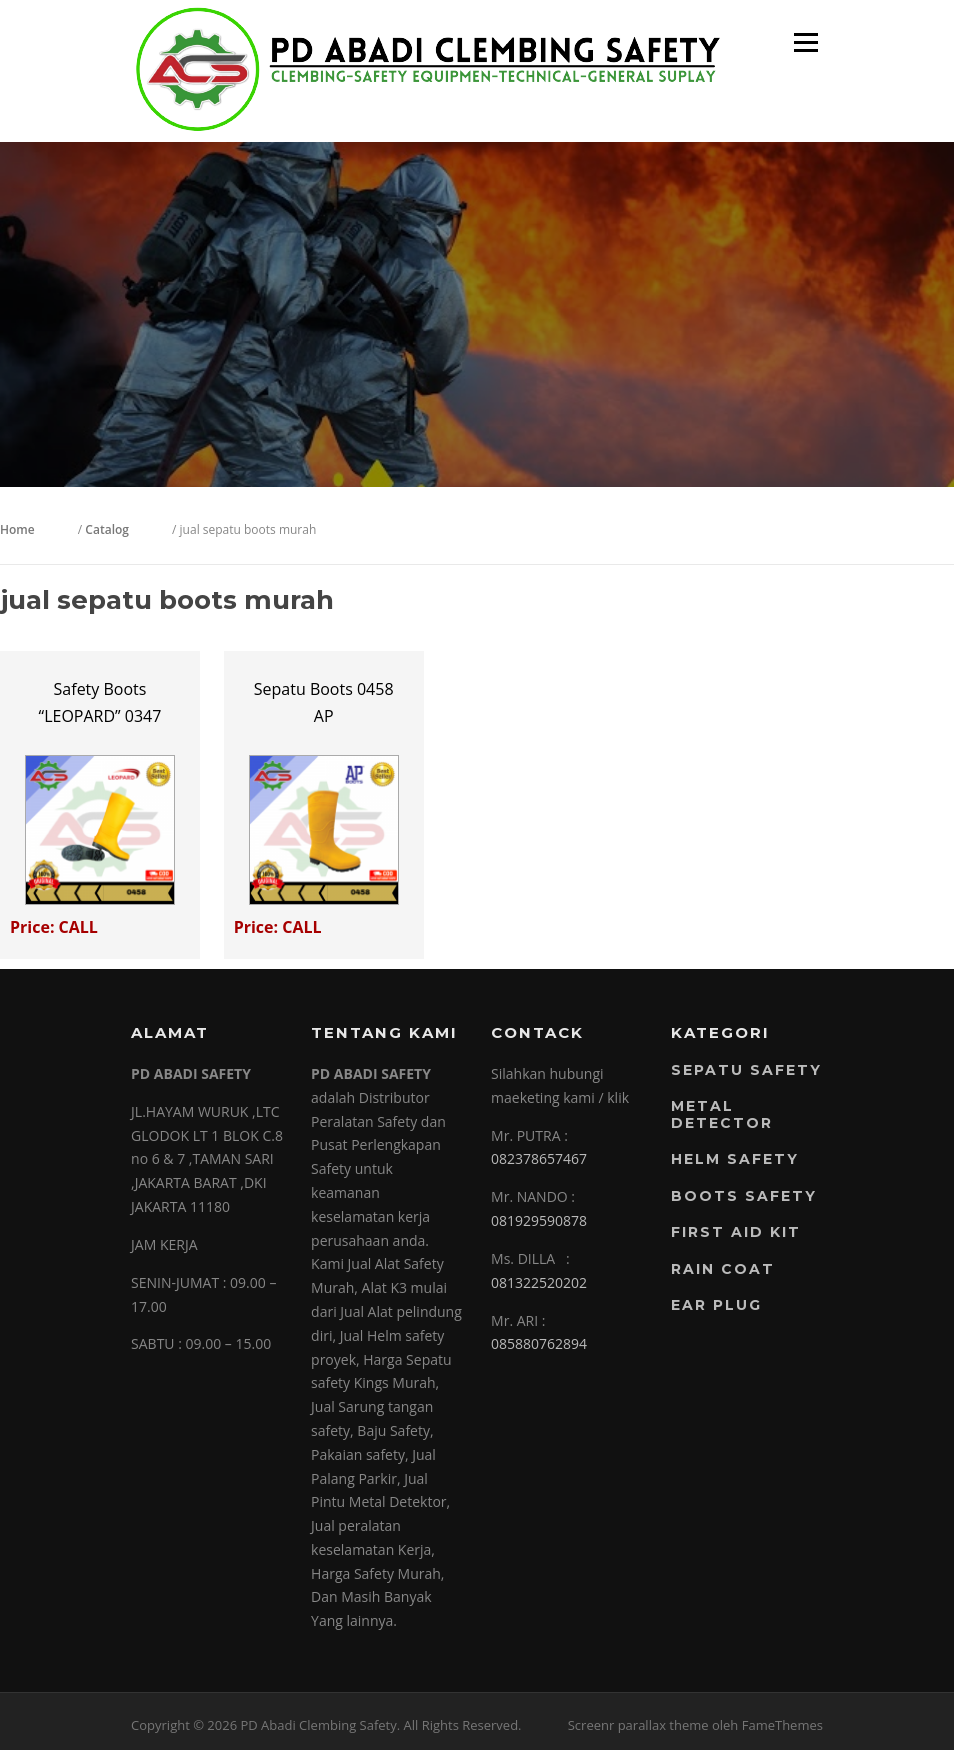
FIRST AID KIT (736, 1232)
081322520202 (539, 1282)
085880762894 (539, 1343)
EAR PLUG (716, 1305)
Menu (805, 42)
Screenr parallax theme (638, 1725)
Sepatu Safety (746, 1070)
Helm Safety (735, 1159)
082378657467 (539, 1158)
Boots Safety (744, 1196)
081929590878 (539, 1220)
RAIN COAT (723, 1269)
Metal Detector (722, 1114)
